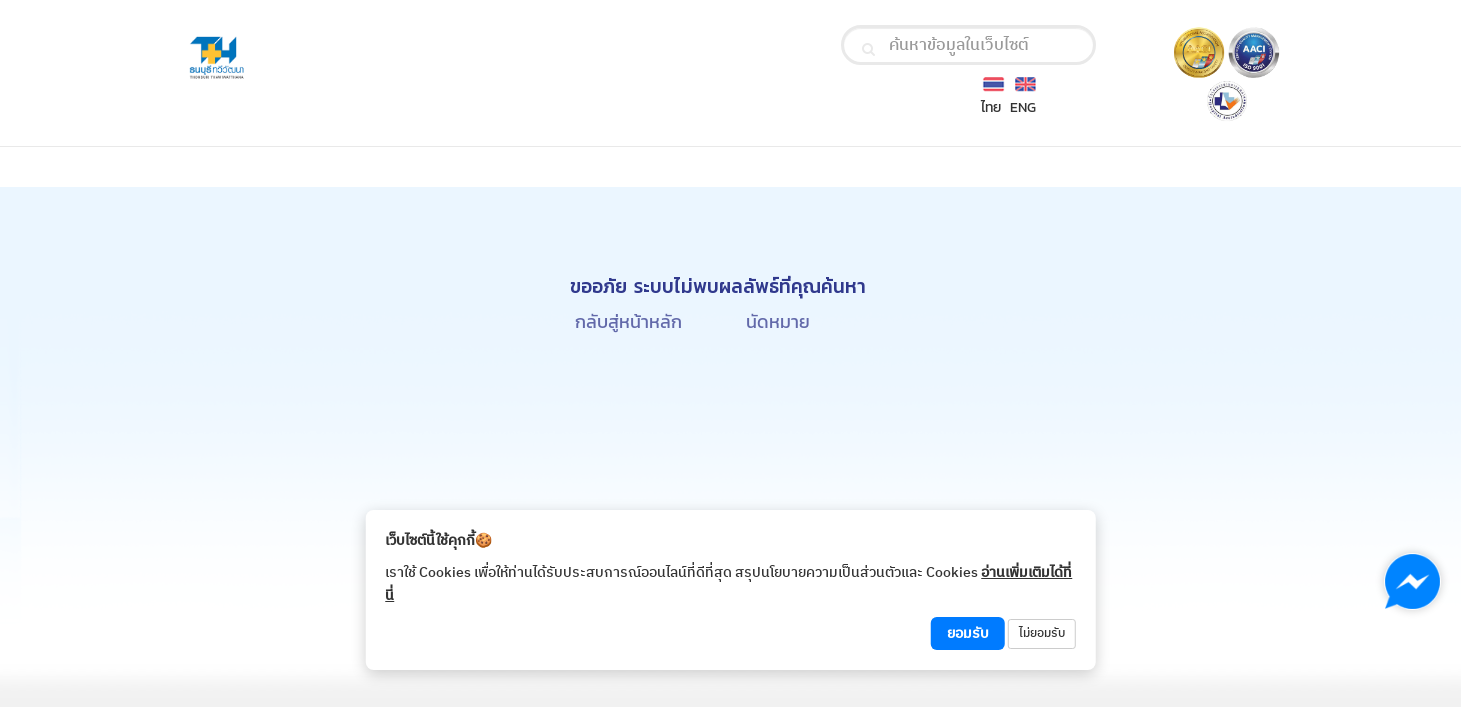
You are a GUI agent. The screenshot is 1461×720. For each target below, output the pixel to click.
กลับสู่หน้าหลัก (628, 321)
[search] (868, 49)
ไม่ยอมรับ (1042, 633)
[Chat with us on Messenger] (1412, 581)
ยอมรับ (968, 633)
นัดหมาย (778, 321)
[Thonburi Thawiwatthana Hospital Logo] (359, 58)
